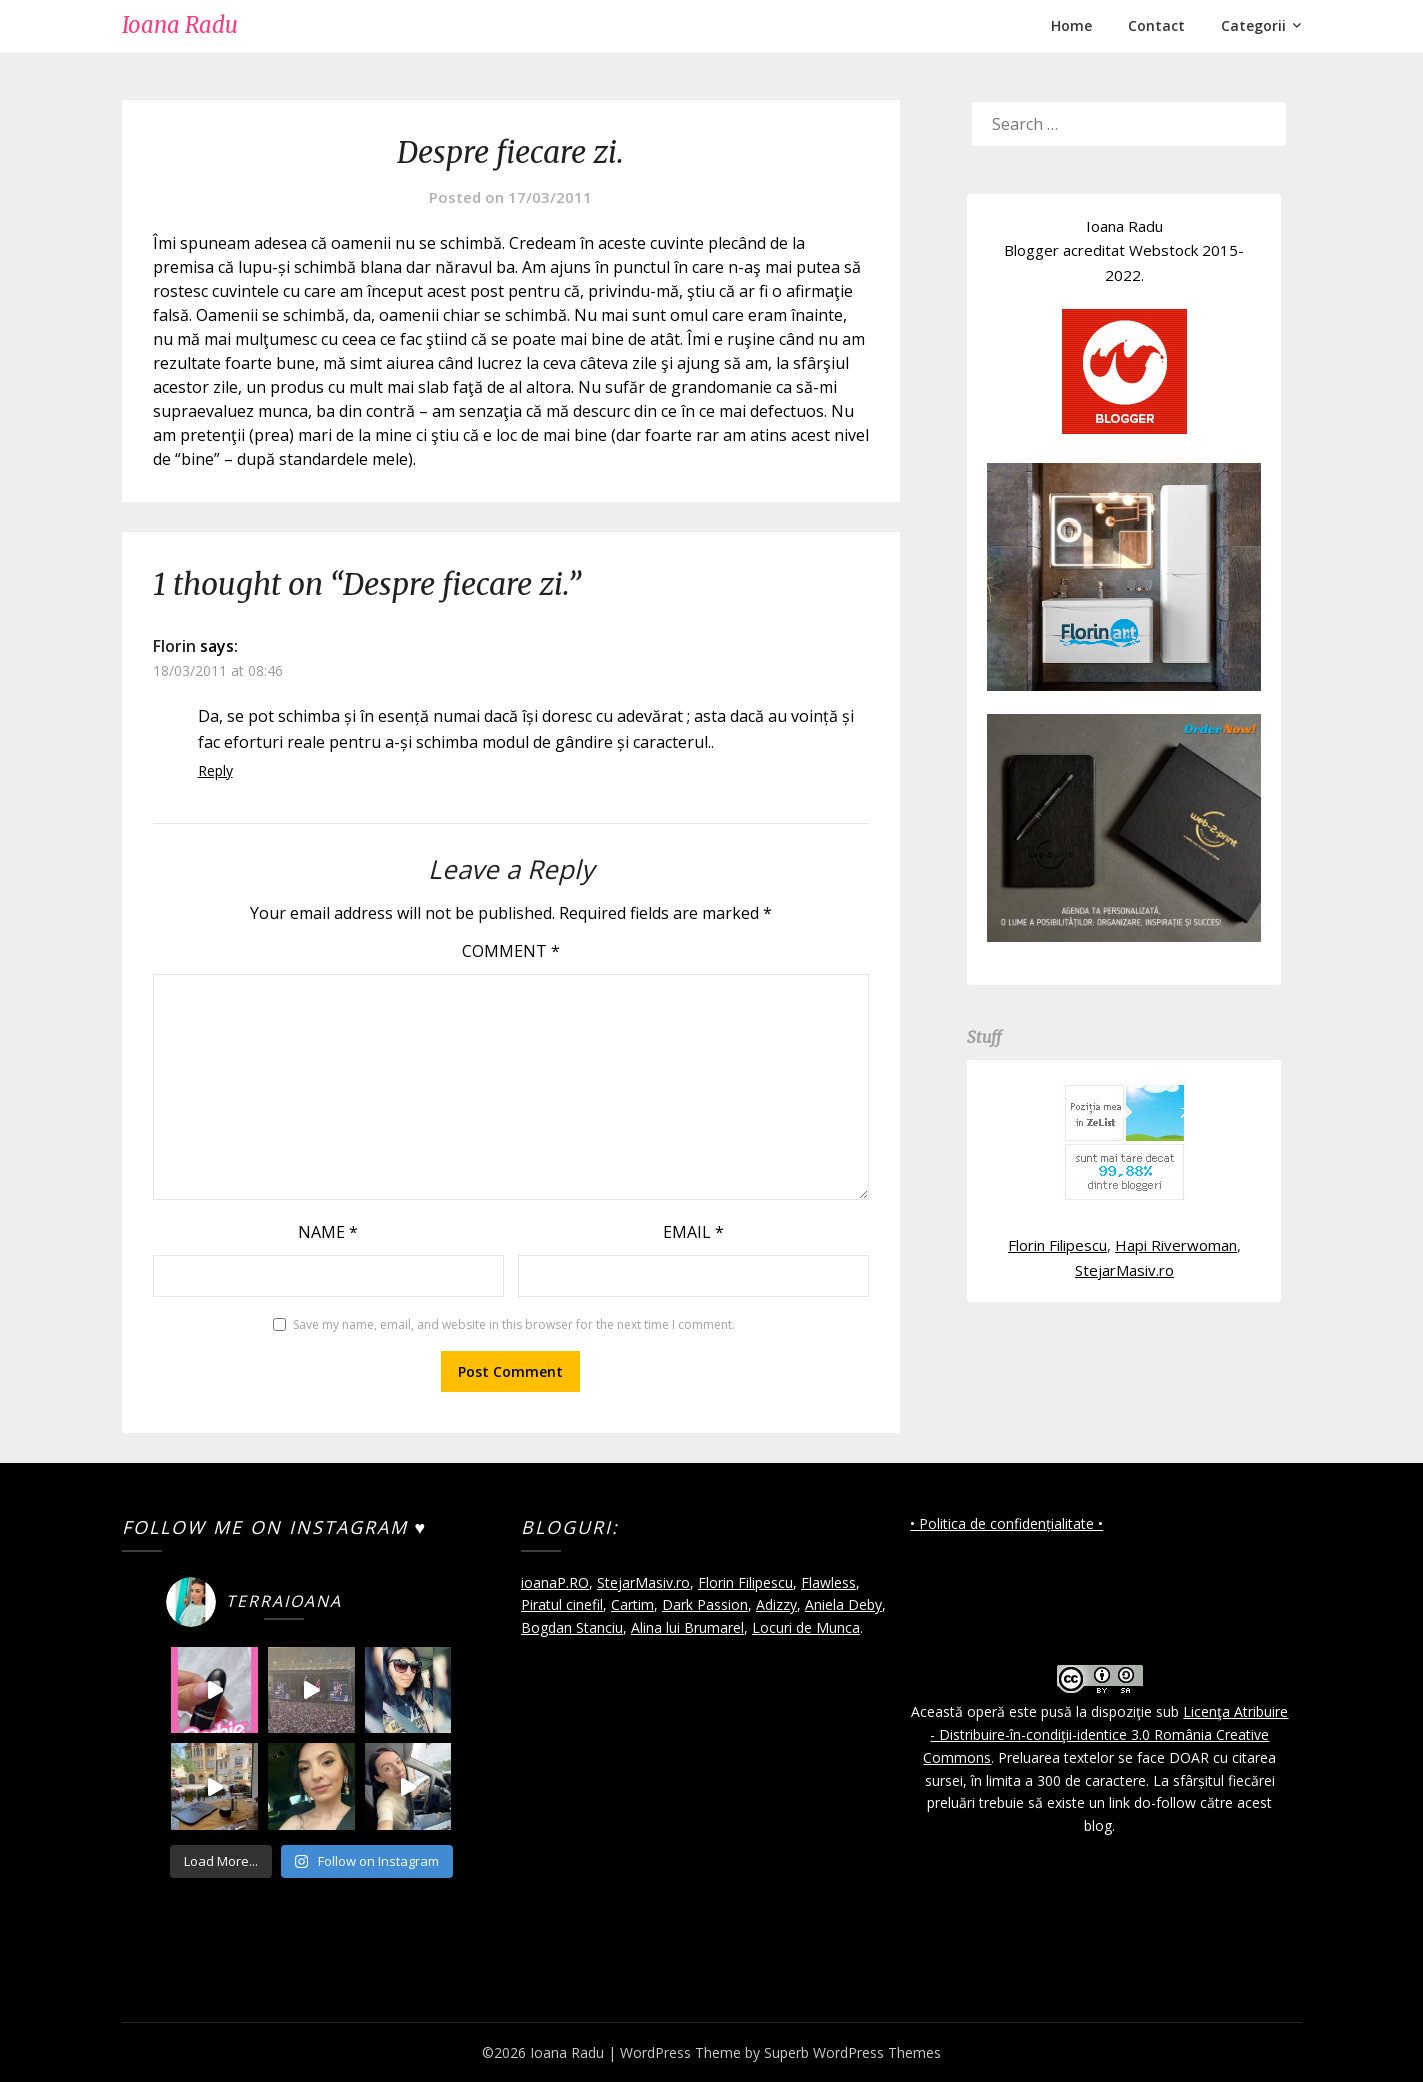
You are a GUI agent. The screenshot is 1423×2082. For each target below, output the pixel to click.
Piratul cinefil (562, 1604)
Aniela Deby (843, 1604)
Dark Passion (705, 1604)
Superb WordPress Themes (852, 2052)
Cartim (632, 1604)
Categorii (1253, 25)
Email (693, 1232)
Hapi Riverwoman (1176, 1245)
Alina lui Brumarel (687, 1627)
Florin (174, 646)
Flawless (828, 1582)
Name (328, 1232)
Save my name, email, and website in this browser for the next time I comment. (514, 1324)
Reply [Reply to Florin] (215, 770)
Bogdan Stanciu (572, 1627)
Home (1071, 25)
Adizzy (776, 1604)
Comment (511, 951)
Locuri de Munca (806, 1627)
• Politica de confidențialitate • (1006, 1523)
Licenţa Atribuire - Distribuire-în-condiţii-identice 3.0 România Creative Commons (1105, 1734)
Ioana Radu (180, 25)
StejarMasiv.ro (1124, 1270)
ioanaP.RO (555, 1582)
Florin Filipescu (1057, 1245)
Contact (1156, 25)
